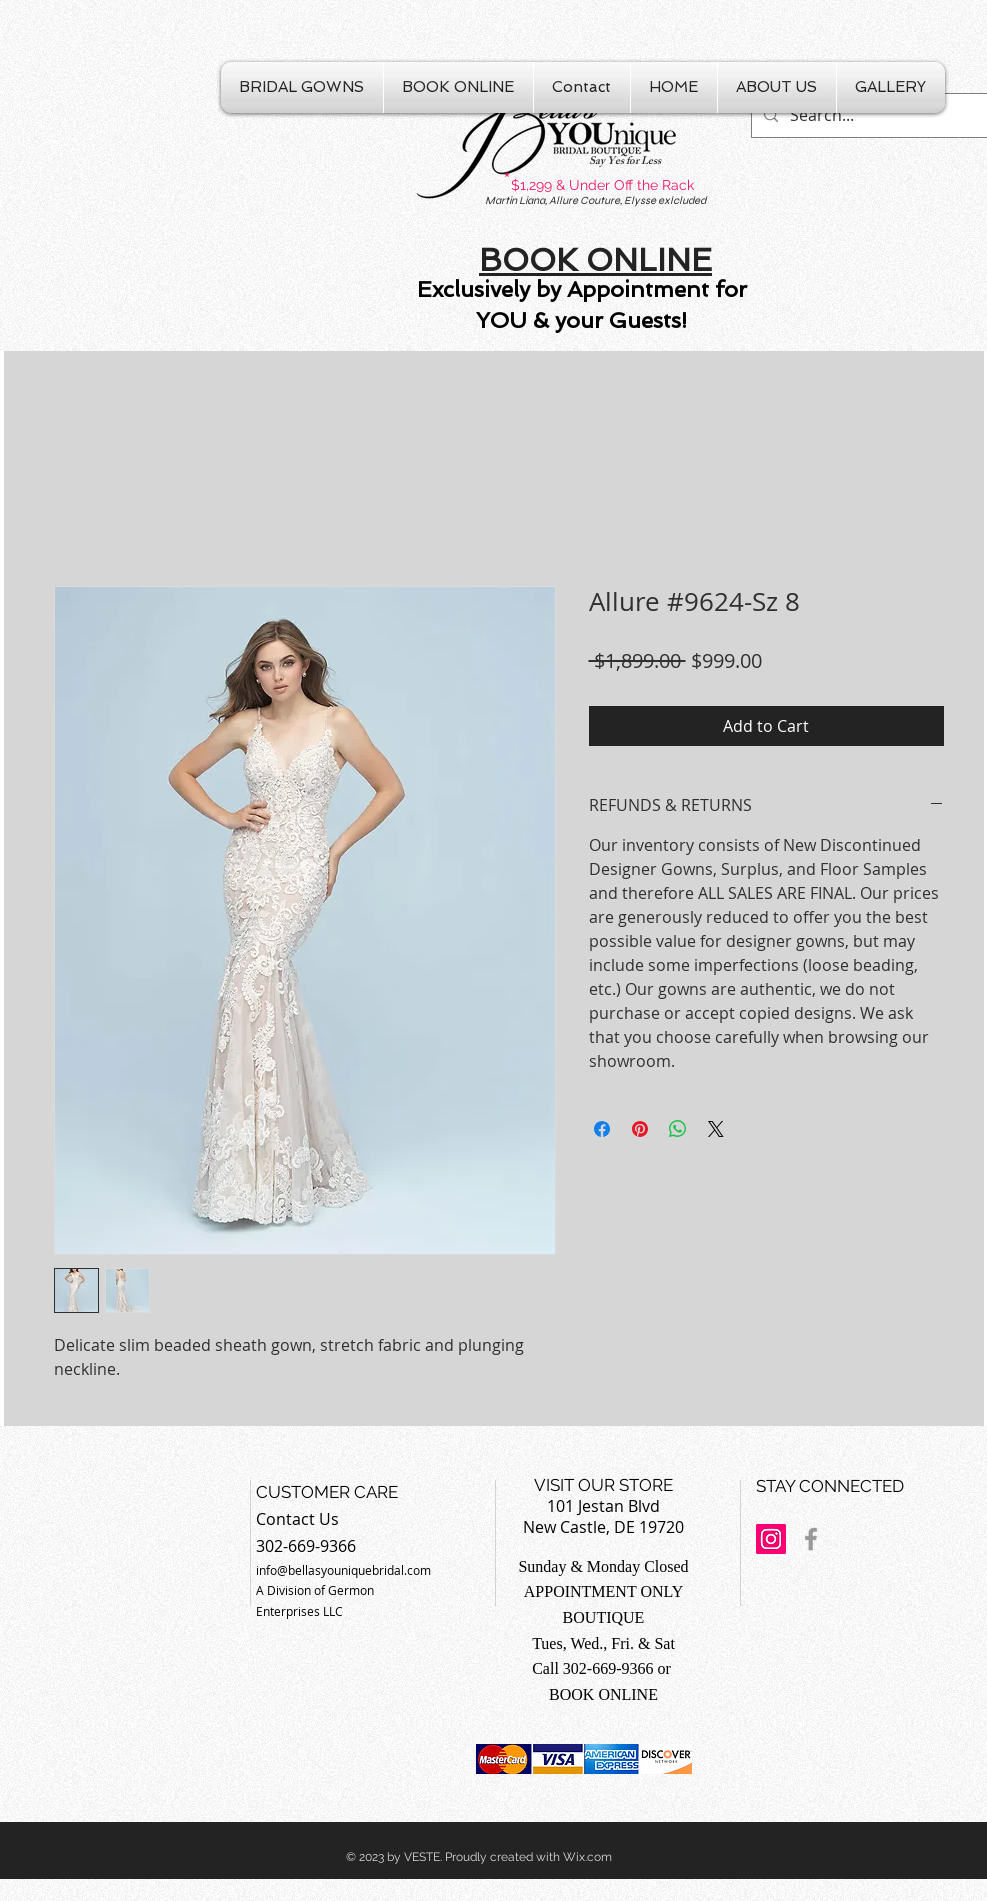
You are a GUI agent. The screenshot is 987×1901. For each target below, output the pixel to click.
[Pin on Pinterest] (640, 1129)
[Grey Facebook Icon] (811, 1539)
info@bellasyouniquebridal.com (343, 1570)
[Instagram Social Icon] (771, 1539)
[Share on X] (716, 1129)
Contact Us (297, 1519)
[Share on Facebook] (602, 1129)
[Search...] (869, 115)
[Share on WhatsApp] (678, 1129)
